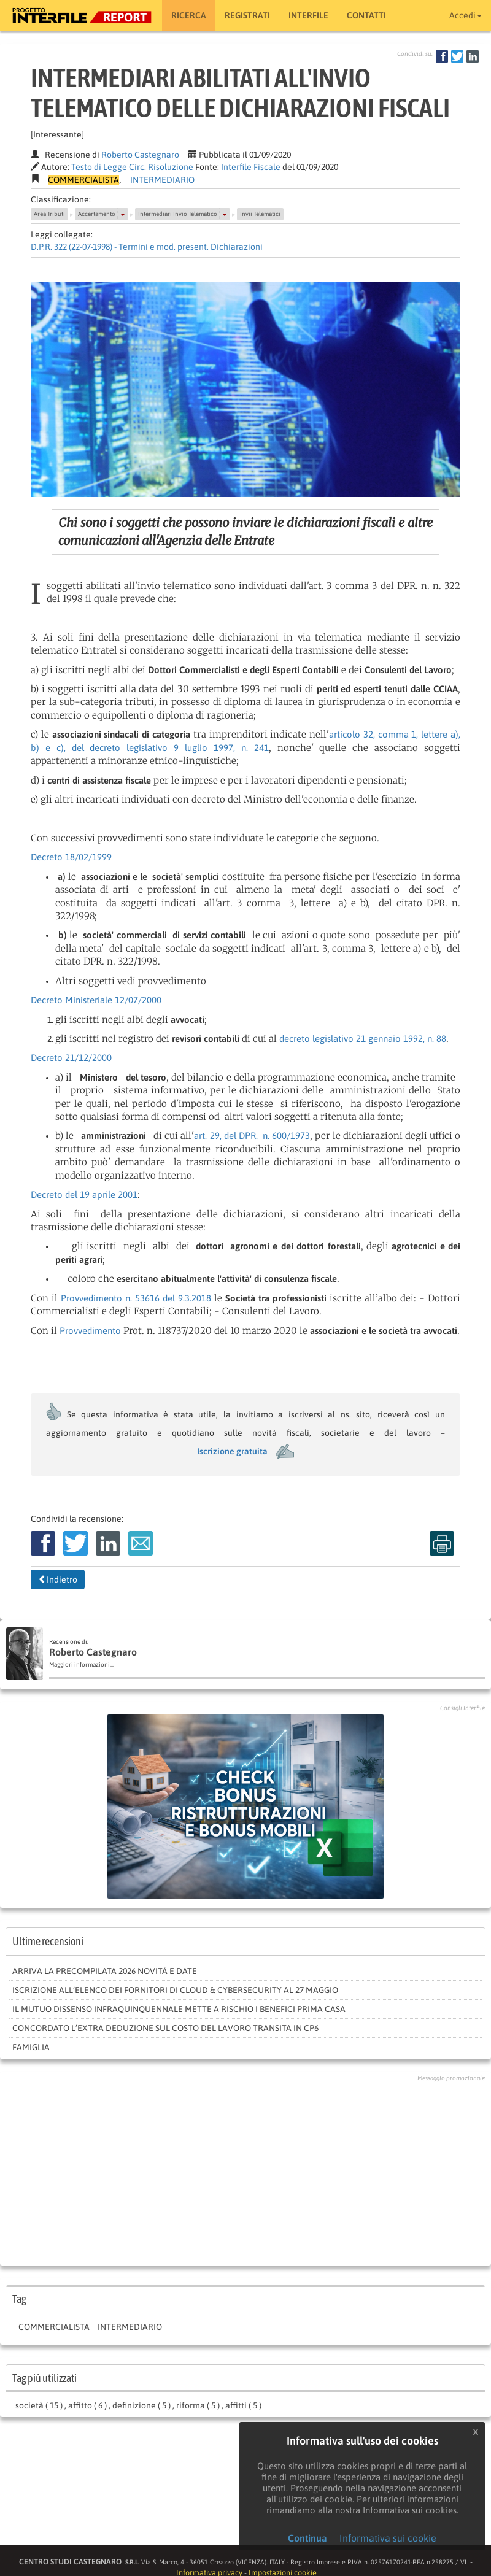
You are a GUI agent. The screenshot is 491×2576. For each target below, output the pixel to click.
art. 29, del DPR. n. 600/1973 (251, 1135)
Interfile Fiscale (250, 167)
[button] (122, 214)
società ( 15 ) (39, 2405)
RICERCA (188, 15)
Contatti (366, 15)
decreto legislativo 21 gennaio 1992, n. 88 (362, 1038)
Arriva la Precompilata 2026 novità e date (104, 1971)
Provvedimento (90, 1330)
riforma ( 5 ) (198, 2405)
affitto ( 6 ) (87, 2405)
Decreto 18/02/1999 (71, 857)
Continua (307, 2537)
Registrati (247, 15)
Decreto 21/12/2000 (71, 1057)
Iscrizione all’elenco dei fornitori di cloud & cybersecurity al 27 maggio (175, 1990)
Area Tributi (49, 213)
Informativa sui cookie (387, 2537)
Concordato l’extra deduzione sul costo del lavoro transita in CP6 (165, 2028)
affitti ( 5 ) (243, 2405)
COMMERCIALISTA (54, 2327)
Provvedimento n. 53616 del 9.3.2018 (136, 1298)
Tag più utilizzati (44, 2378)
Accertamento (96, 213)
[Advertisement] (245, 2170)
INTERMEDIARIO (162, 180)
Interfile (308, 15)
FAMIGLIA (31, 2047)
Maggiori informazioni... (81, 1664)
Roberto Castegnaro (140, 155)
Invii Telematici (260, 213)
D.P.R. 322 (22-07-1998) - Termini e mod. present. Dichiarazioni (147, 247)
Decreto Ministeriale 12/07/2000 (96, 1000)
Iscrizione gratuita (232, 1451)
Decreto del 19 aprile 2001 (84, 1194)
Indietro (57, 1579)
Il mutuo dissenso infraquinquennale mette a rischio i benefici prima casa (179, 2009)
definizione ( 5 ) (141, 2405)
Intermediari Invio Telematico (177, 213)
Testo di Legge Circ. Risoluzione (132, 167)
